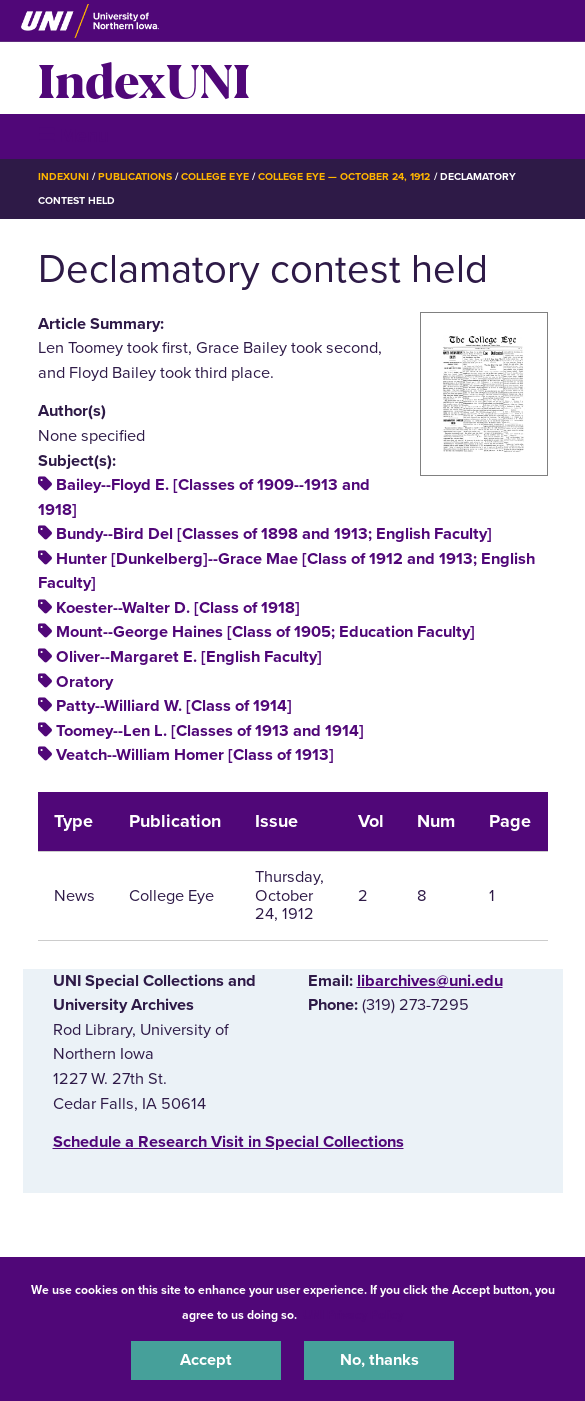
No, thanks (379, 1360)
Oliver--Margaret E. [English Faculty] (189, 657)
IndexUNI (144, 78)
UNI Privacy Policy (353, 1315)
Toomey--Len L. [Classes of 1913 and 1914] (210, 731)
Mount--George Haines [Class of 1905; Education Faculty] (265, 632)
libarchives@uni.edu (430, 981)
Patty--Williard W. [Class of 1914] (174, 706)
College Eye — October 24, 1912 (344, 176)
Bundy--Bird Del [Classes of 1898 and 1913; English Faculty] (274, 534)
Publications (135, 176)
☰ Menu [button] (73, 135)
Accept (206, 1360)
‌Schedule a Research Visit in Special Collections (228, 1142)
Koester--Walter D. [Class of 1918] (178, 608)
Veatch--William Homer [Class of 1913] (195, 755)
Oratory (84, 682)
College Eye (214, 176)
